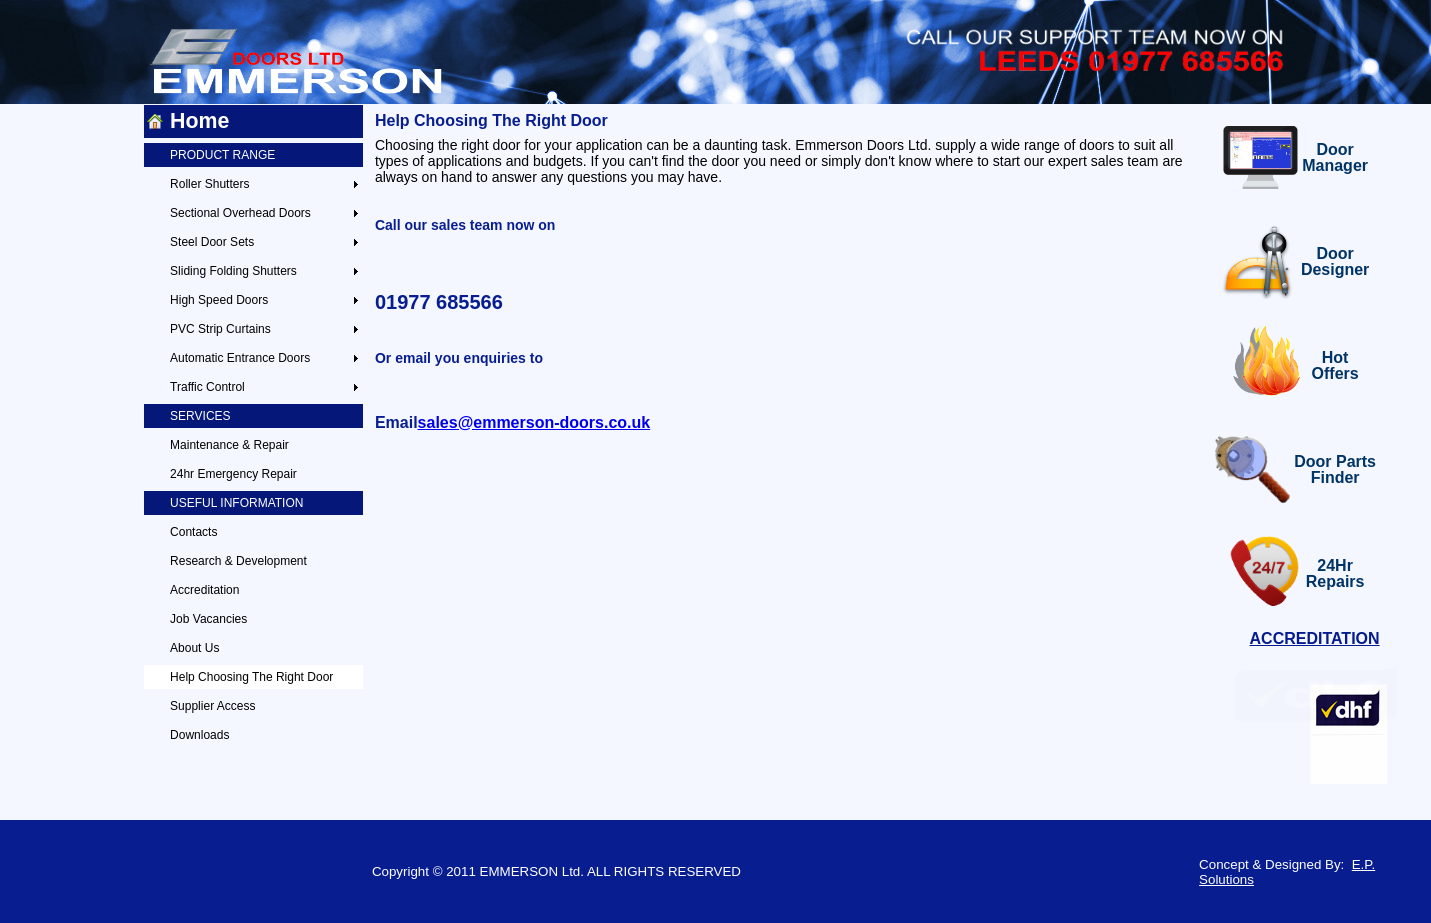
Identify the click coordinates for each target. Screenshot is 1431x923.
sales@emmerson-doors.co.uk (534, 422)
